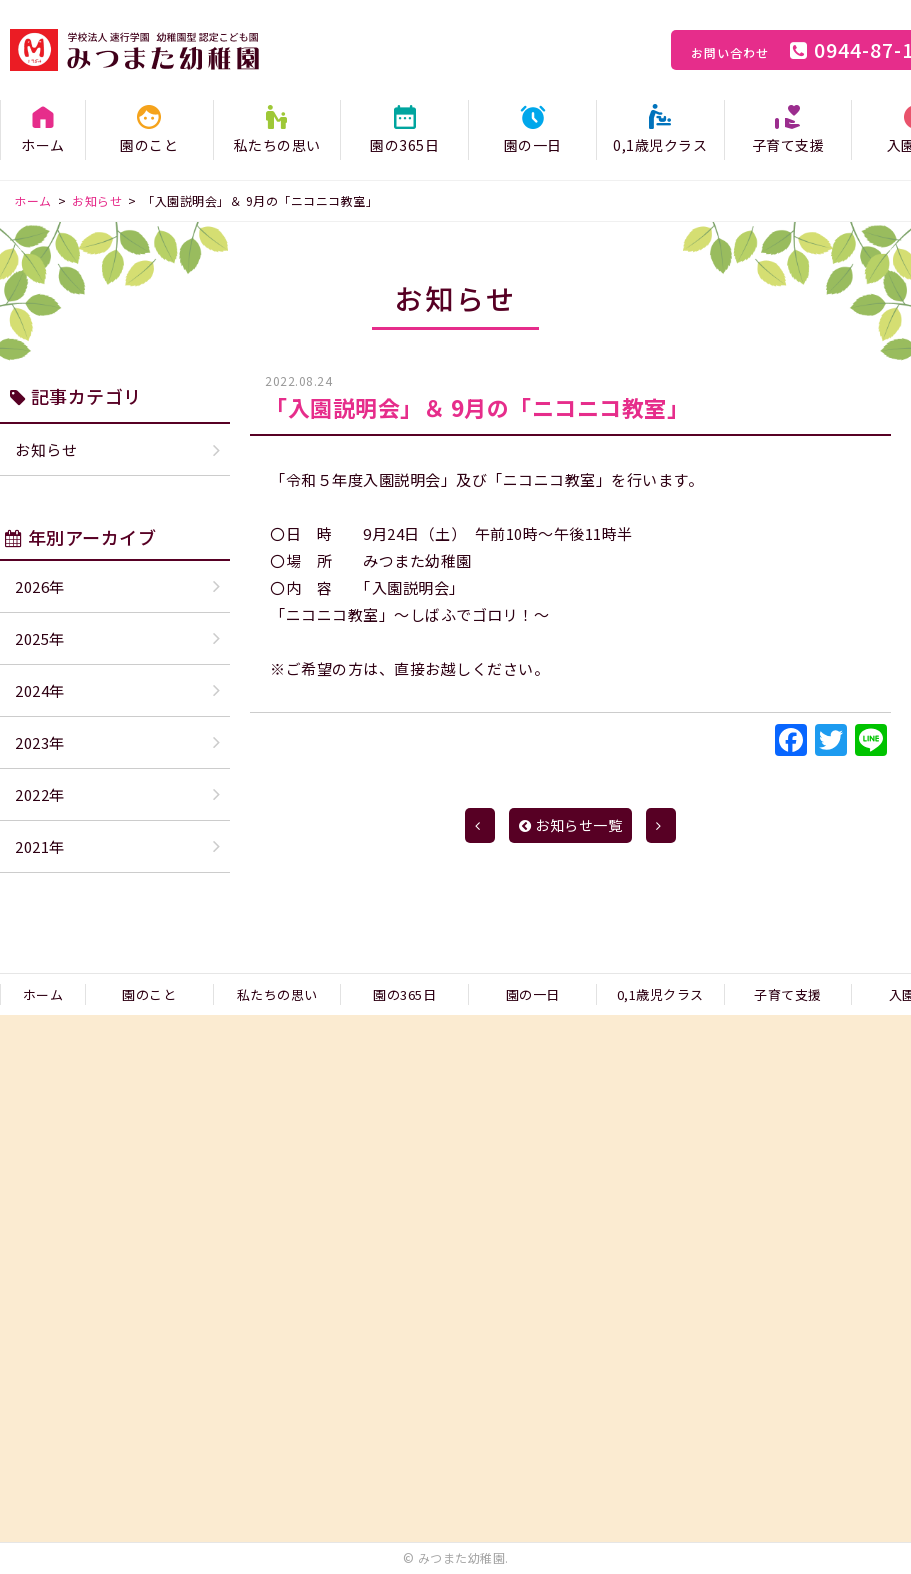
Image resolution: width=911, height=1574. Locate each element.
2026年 (40, 586)
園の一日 (533, 145)
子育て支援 (788, 145)
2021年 (40, 846)
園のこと (149, 145)
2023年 (40, 742)
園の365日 (404, 145)
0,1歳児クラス (660, 145)
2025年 (40, 638)
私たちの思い (277, 145)
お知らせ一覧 (571, 825)
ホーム (43, 145)
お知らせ (46, 449)
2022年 (40, 794)
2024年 (40, 690)
